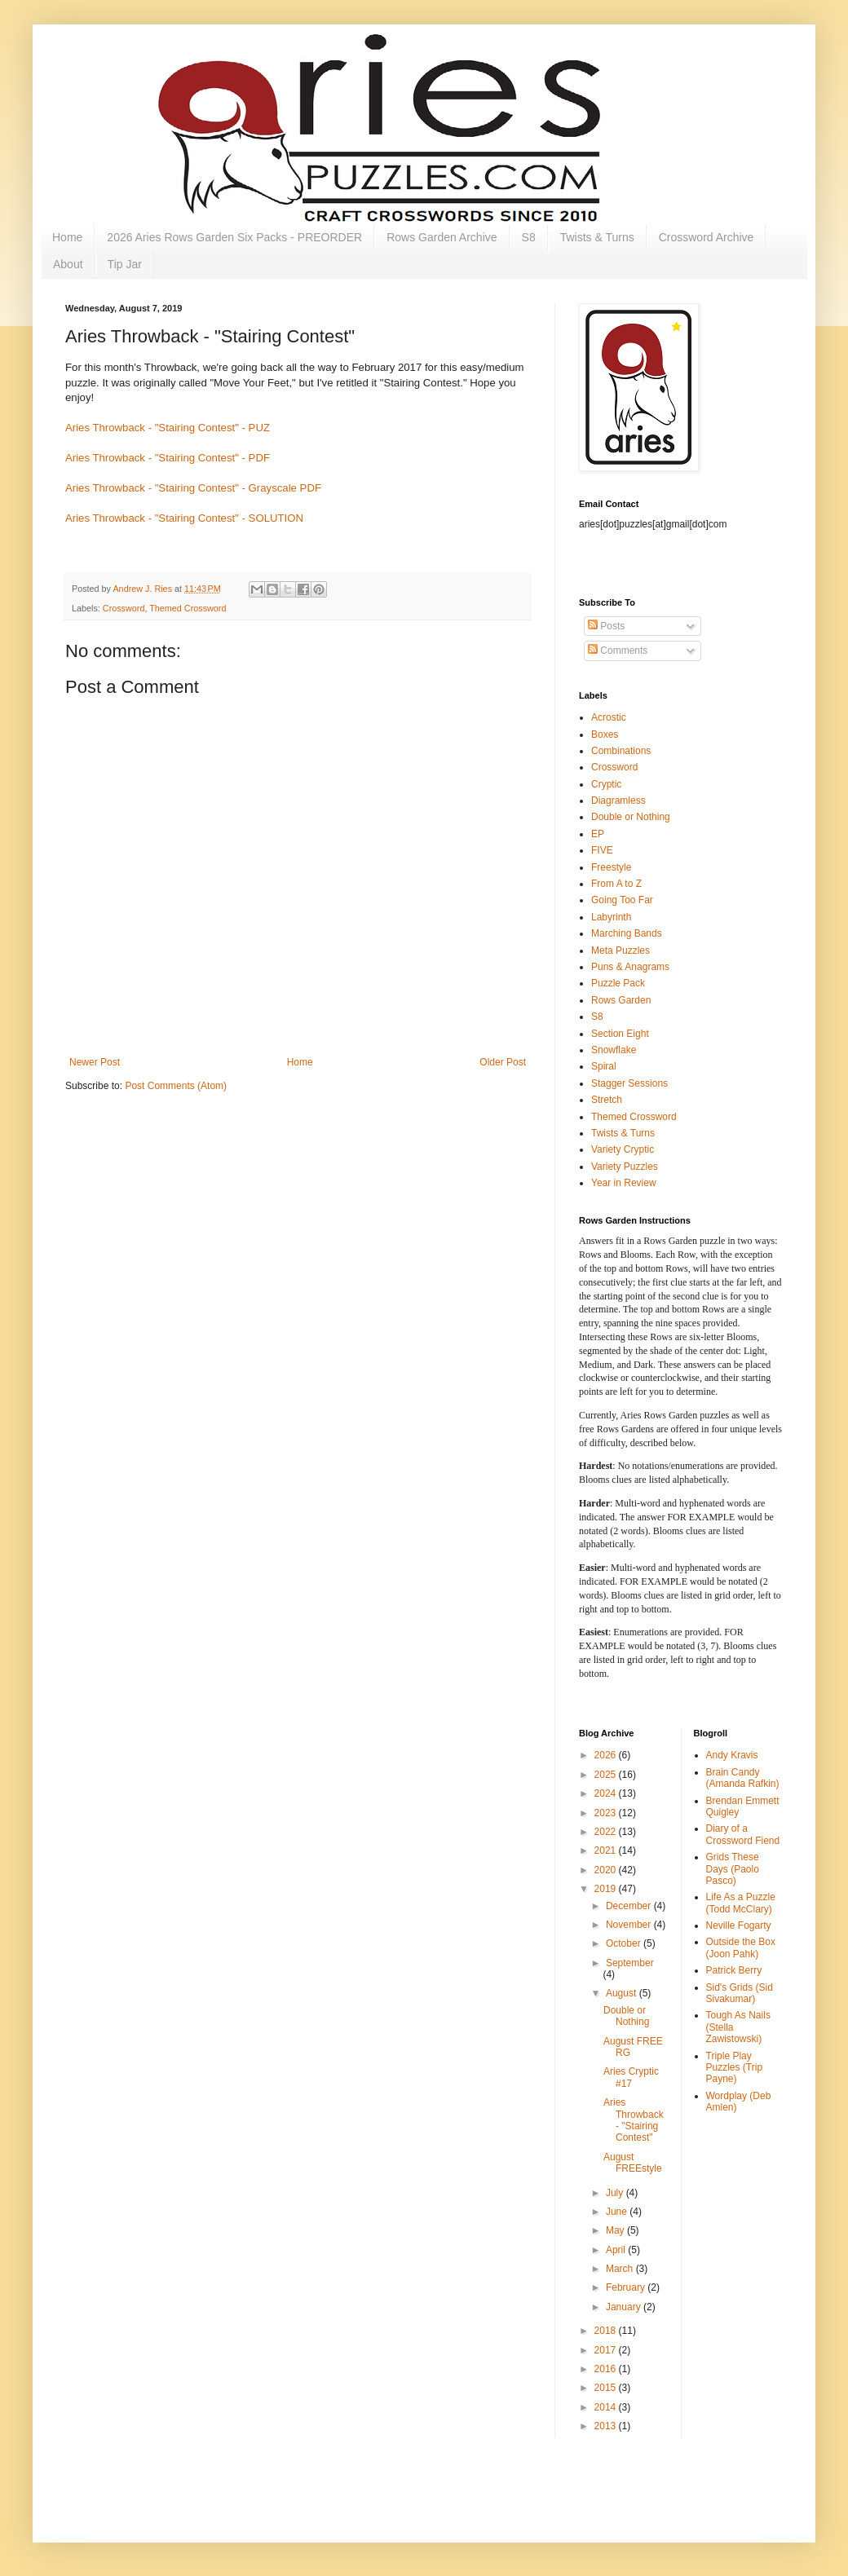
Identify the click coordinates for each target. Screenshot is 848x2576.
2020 (606, 1870)
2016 (606, 2369)
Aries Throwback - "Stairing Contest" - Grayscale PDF (193, 488)
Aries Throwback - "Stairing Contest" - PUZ (167, 427)
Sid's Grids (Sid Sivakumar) (739, 1993)
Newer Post (94, 1062)
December (630, 1906)
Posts (606, 626)
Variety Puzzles (624, 1166)
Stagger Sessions (629, 1083)
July (616, 2193)
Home (67, 237)
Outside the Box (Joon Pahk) (740, 1947)
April (617, 2250)
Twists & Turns (597, 237)
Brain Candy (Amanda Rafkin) (743, 1778)
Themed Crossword (187, 608)
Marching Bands (626, 933)
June (617, 2211)
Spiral (603, 1066)
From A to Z (616, 883)
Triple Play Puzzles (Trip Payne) (734, 2067)
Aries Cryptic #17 (631, 2077)
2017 (606, 2350)
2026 (606, 1755)
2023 (606, 1813)
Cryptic (606, 784)
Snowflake (613, 1050)
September (630, 1963)
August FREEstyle (632, 2162)
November (630, 1924)
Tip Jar (125, 264)
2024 (606, 1793)
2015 (606, 2387)
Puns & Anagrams (630, 967)
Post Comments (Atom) (176, 1086)
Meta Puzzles (620, 950)
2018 (606, 2330)
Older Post (502, 1062)
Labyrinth (611, 917)
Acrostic (608, 717)
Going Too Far (622, 900)
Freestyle (611, 867)
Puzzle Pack (618, 983)
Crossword (124, 608)
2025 (606, 1774)
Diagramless (618, 800)
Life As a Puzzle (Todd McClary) (740, 1902)
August (622, 1993)
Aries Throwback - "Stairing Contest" (633, 2120)
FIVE (602, 850)
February (626, 2287)
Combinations (621, 750)
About (68, 264)
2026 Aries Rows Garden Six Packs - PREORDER (234, 237)
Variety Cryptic (622, 1149)
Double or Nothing (630, 817)
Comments (617, 650)
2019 (606, 1889)
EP (597, 834)
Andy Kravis (732, 1755)
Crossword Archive (706, 237)
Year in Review (623, 1183)
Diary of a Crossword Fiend (743, 1834)
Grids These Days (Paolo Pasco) (732, 1868)
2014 (606, 2407)
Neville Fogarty (738, 1925)
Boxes (604, 734)
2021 (606, 1850)
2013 (606, 2426)
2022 (606, 1831)
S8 (529, 237)
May (616, 2230)
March (621, 2268)
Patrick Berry (734, 1970)
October (624, 1943)
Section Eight (620, 1033)
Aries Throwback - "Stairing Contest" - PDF (167, 458)
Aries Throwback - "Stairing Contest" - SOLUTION (184, 518)
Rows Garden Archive (441, 237)
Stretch (606, 1099)
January (624, 2307)
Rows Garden (621, 1000)
